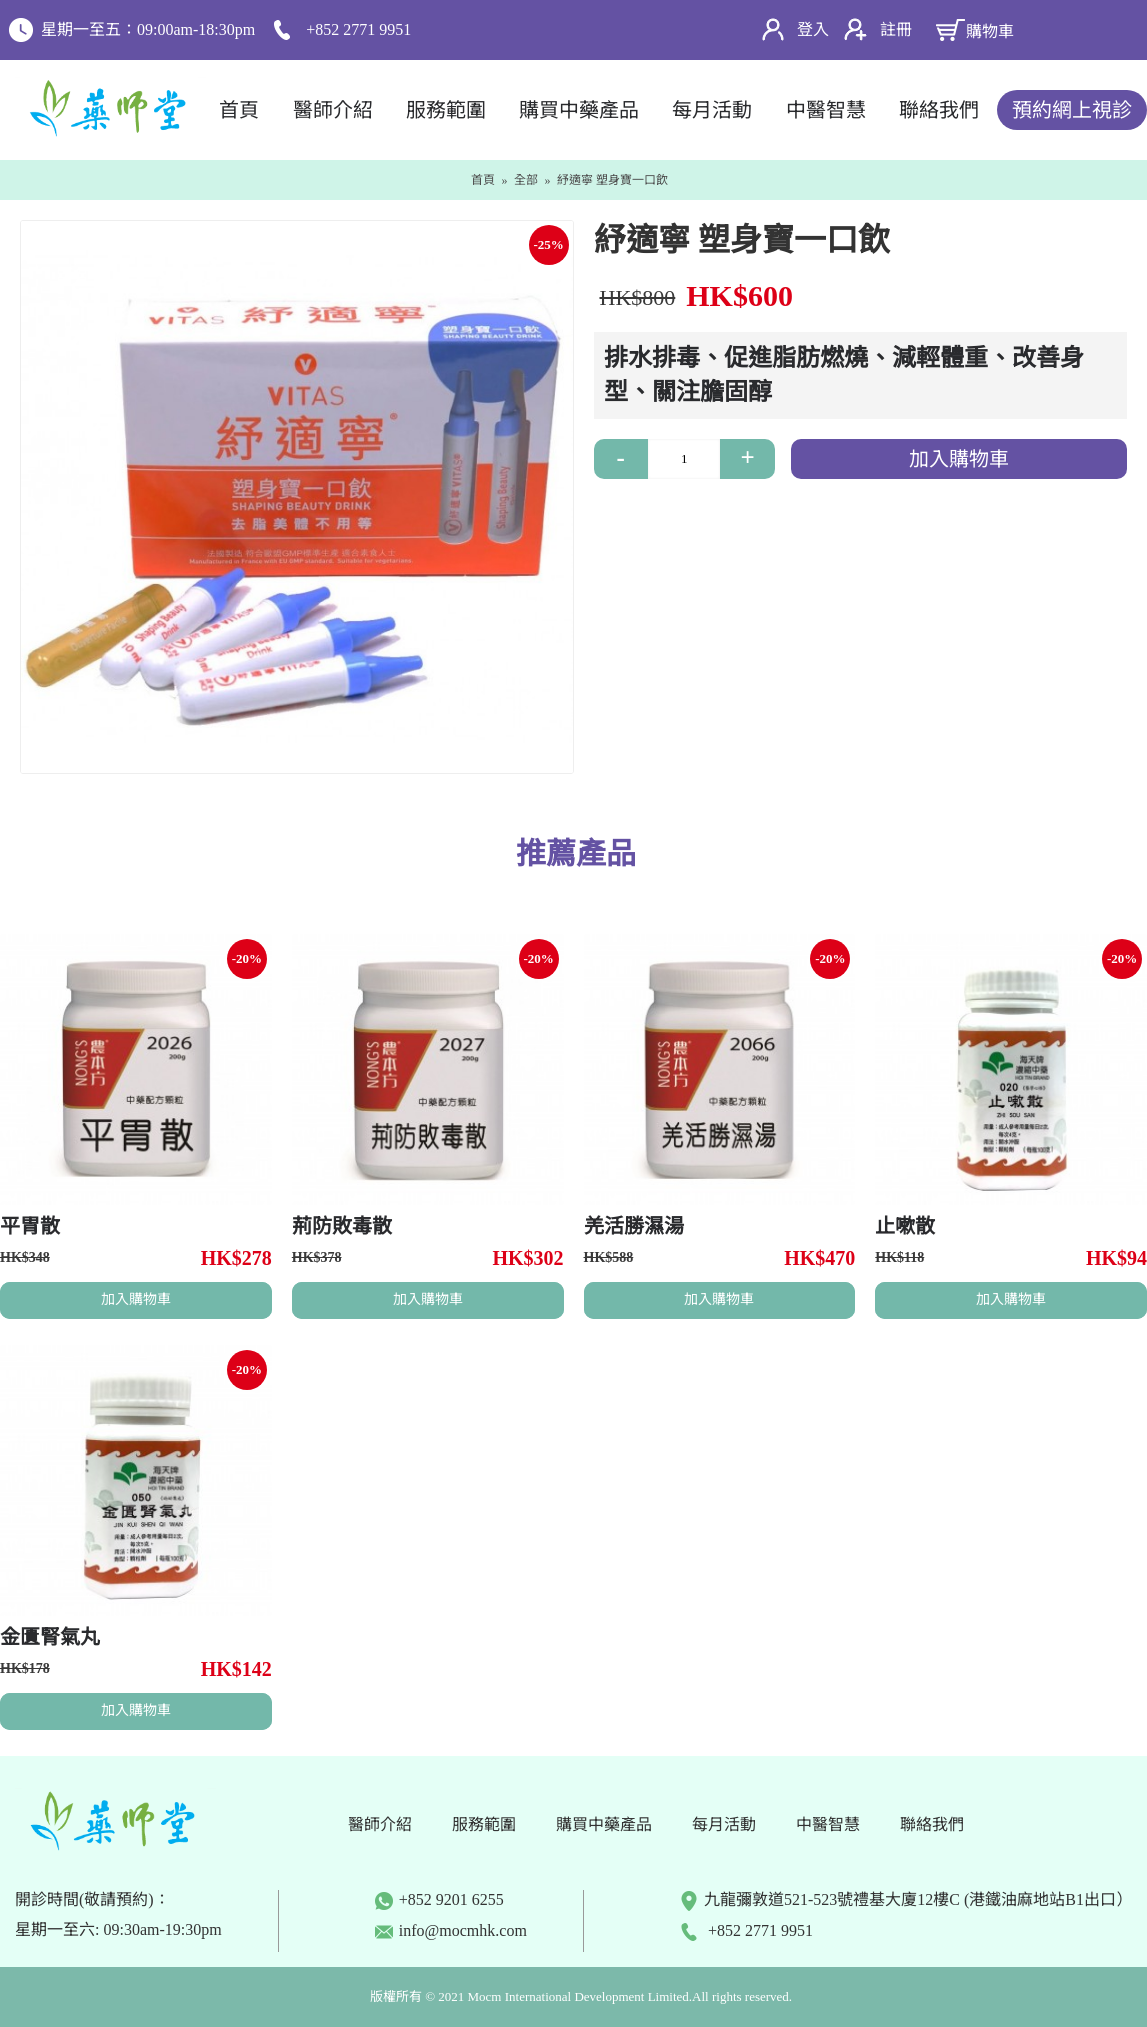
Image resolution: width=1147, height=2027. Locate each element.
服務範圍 (484, 1824)
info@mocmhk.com (463, 1930)
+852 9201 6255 (439, 1899)
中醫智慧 (828, 1824)
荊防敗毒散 (342, 1226)
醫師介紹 (380, 1824)
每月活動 (724, 1824)
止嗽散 (905, 1226)
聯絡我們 (932, 1824)
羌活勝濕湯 (634, 1226)
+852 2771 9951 (746, 1930)
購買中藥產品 (604, 1824)
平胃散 (30, 1226)
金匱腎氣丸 (50, 1637)
